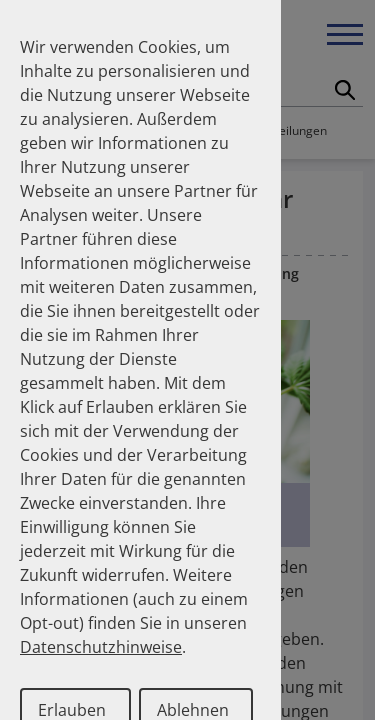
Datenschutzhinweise (101, 647)
